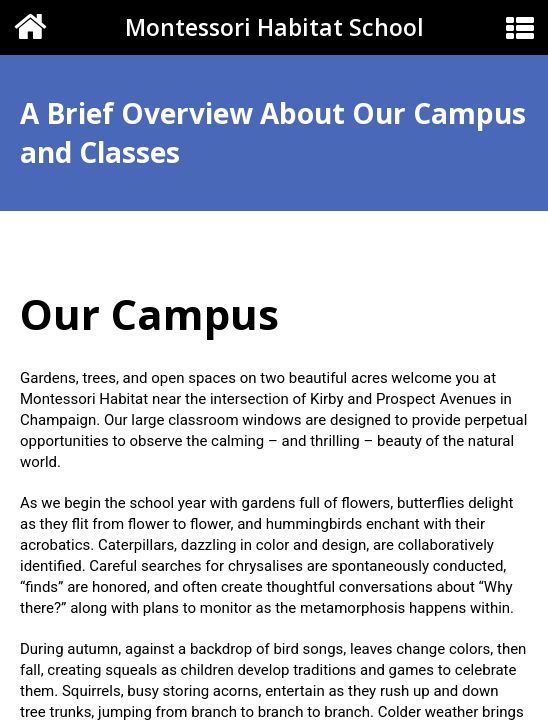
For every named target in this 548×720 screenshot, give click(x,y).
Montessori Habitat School (274, 27)
